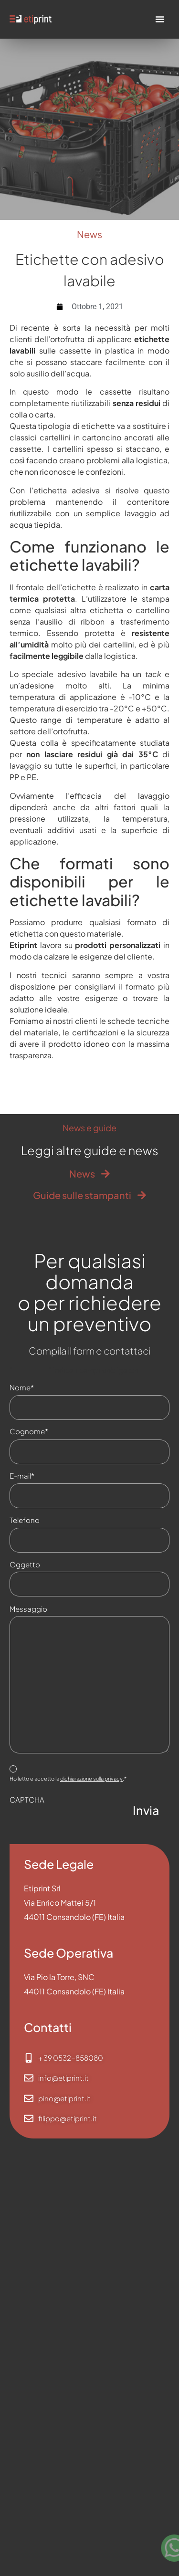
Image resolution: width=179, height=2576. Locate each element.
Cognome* (51, 1431)
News (89, 234)
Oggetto (25, 1564)
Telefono (47, 1520)
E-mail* (44, 1476)
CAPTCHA (27, 1799)
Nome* (44, 1387)
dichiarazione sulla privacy (91, 1778)
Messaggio (28, 1608)
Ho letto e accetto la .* (68, 1781)
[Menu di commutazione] (160, 19)
